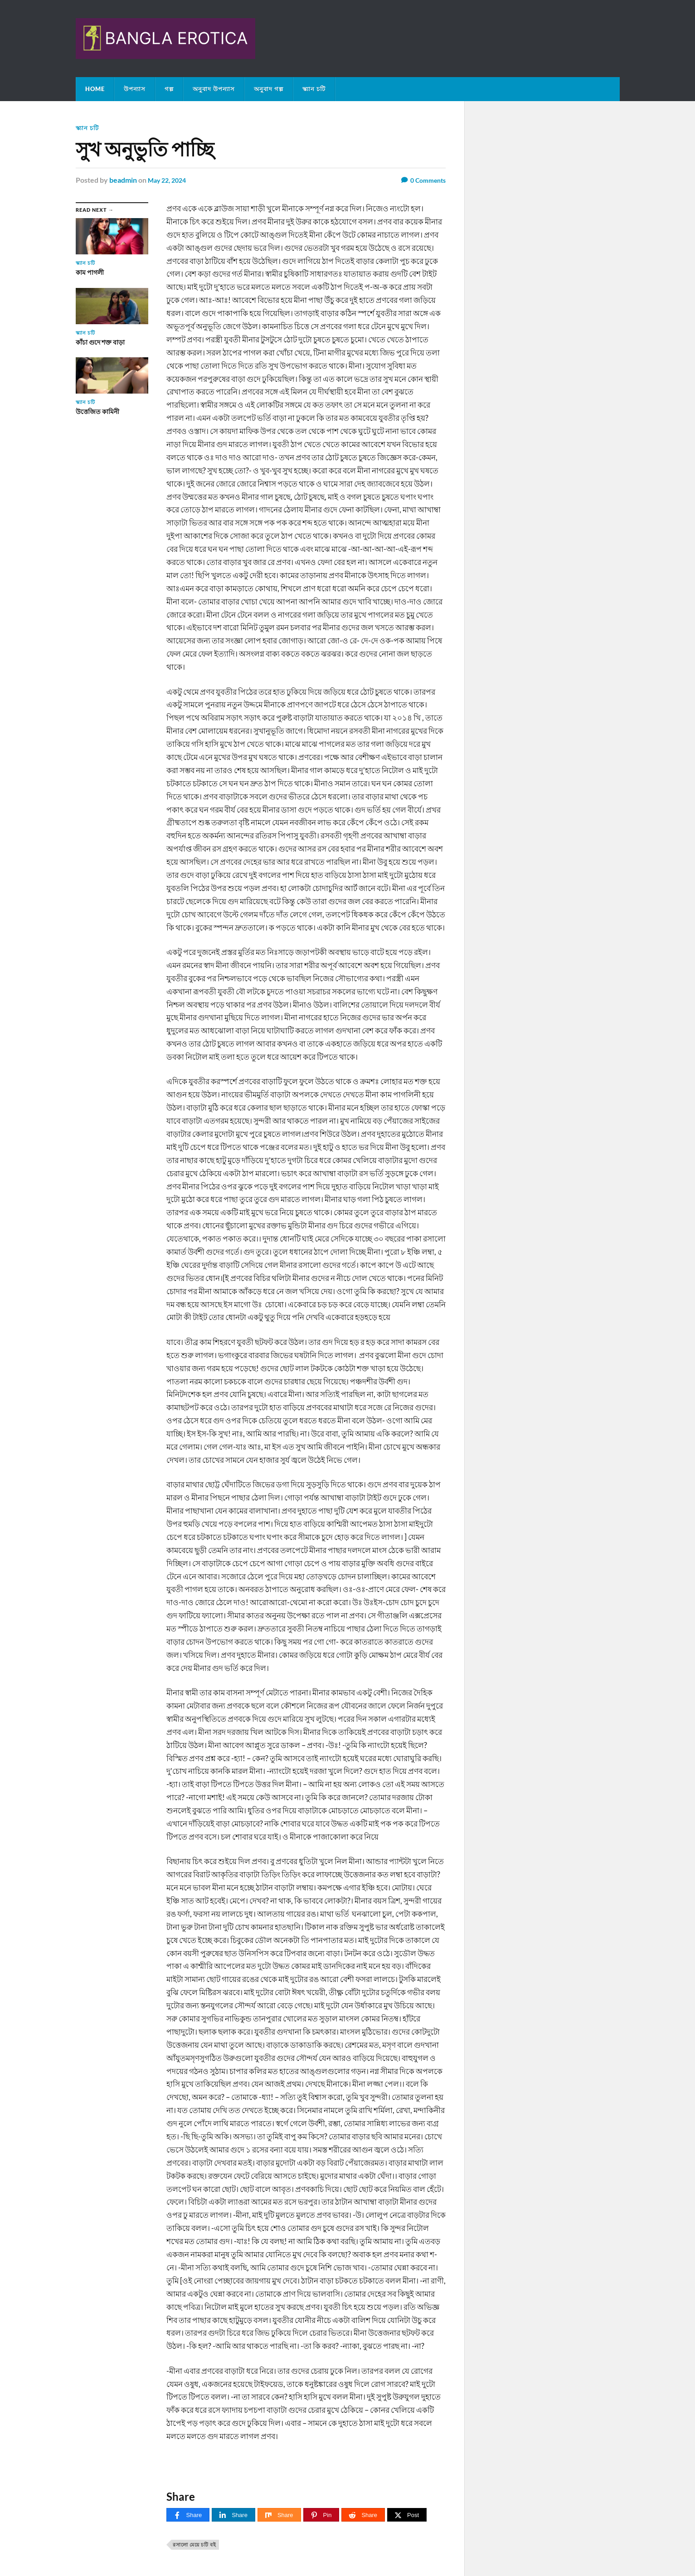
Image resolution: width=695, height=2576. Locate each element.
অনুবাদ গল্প (268, 89)
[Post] (407, 2515)
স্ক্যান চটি (314, 89)
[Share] (188, 2515)
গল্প (169, 89)
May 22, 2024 (169, 179)
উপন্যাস (135, 89)
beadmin (123, 179)
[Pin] (321, 2515)
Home (95, 89)
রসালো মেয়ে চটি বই (194, 2544)
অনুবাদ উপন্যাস (214, 89)
